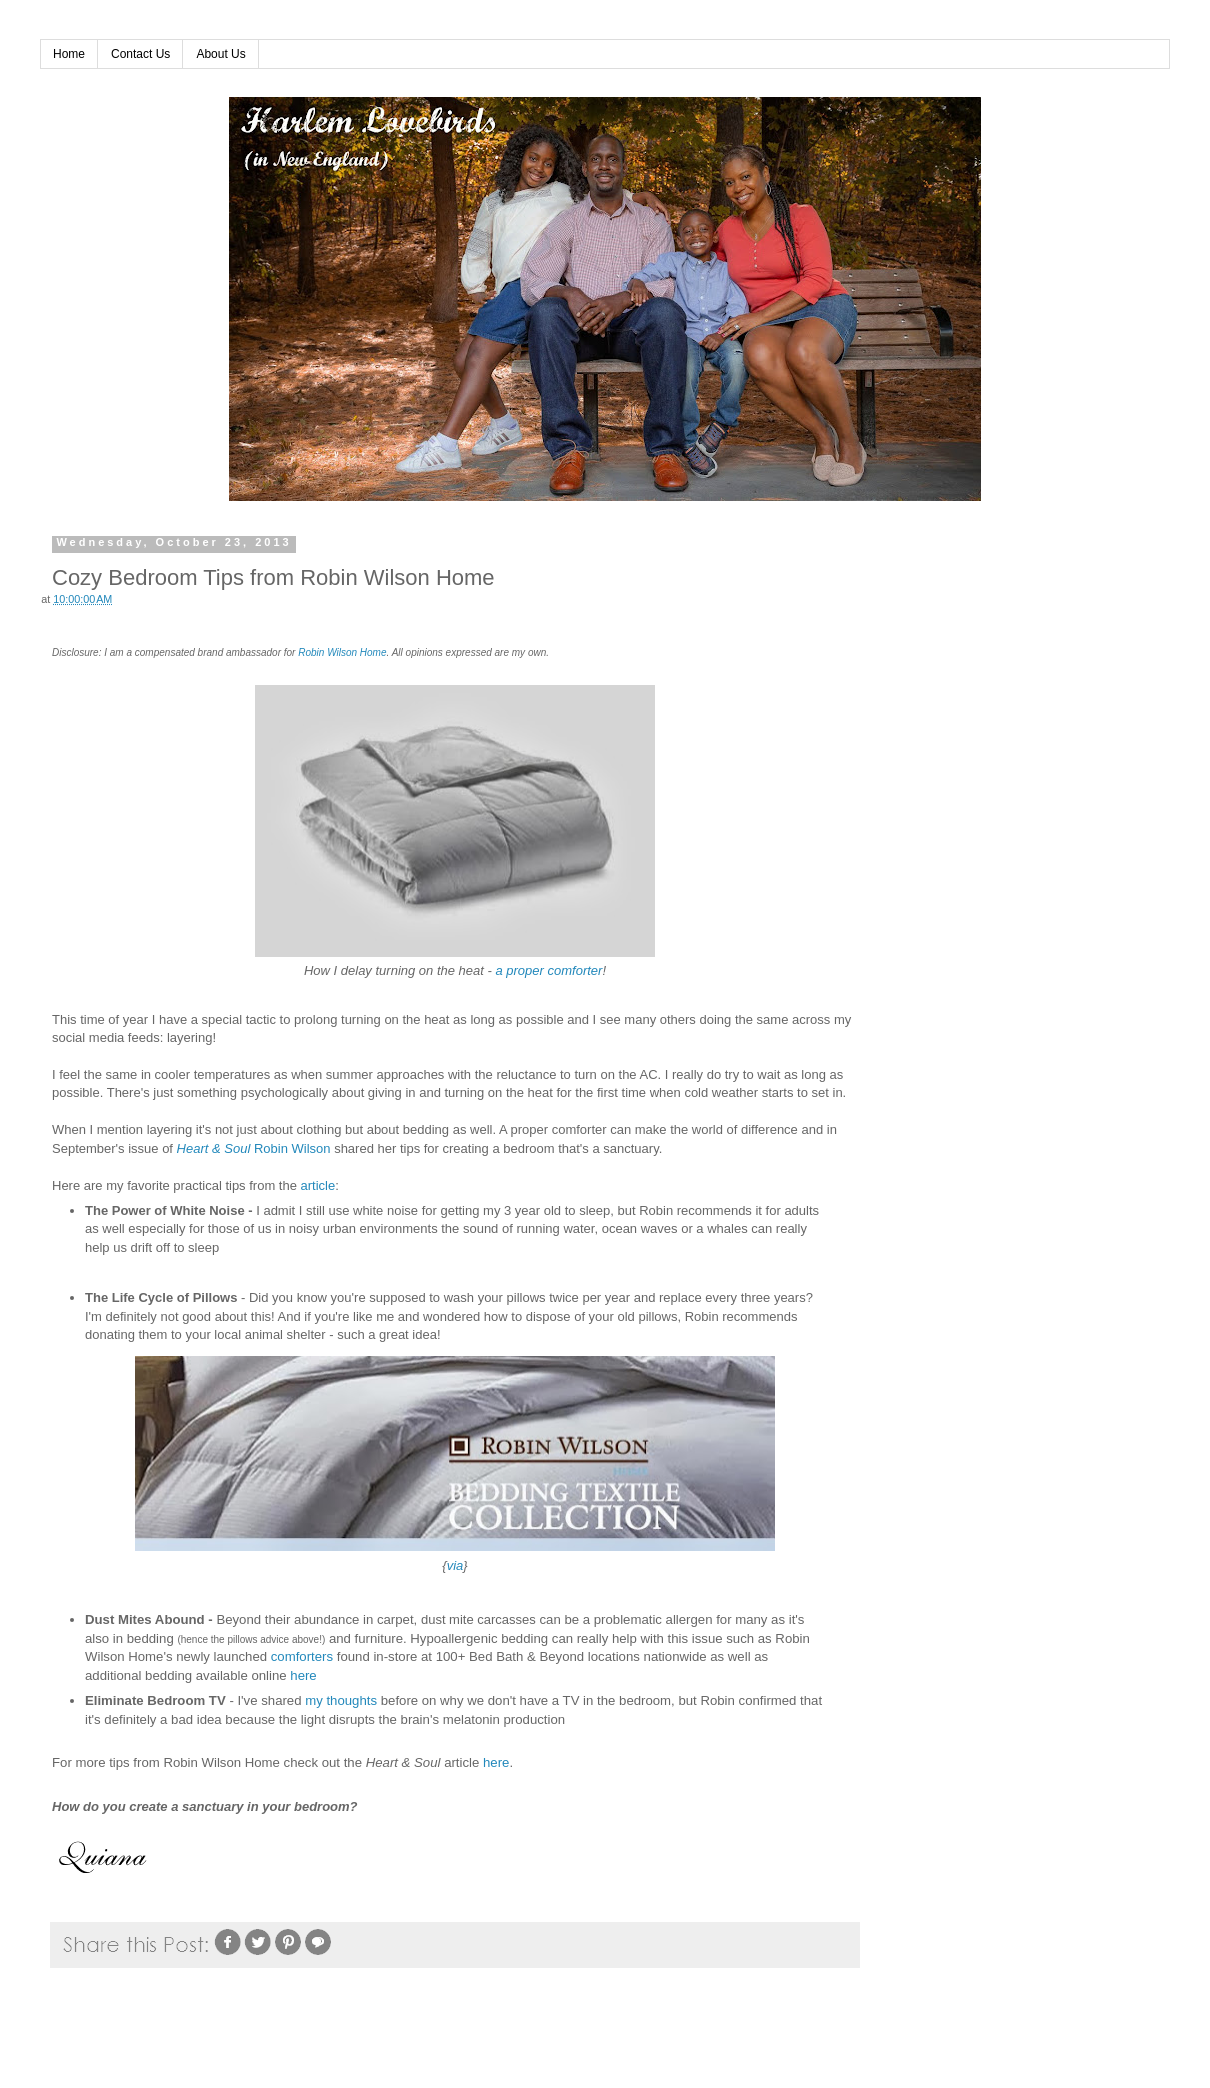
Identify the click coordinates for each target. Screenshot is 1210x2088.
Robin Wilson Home (342, 652)
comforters (302, 1656)
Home (69, 54)
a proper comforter (548, 970)
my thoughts (341, 1700)
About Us (220, 54)
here (303, 1675)
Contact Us (140, 54)
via (455, 1565)
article (318, 1185)
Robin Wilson (292, 1148)
